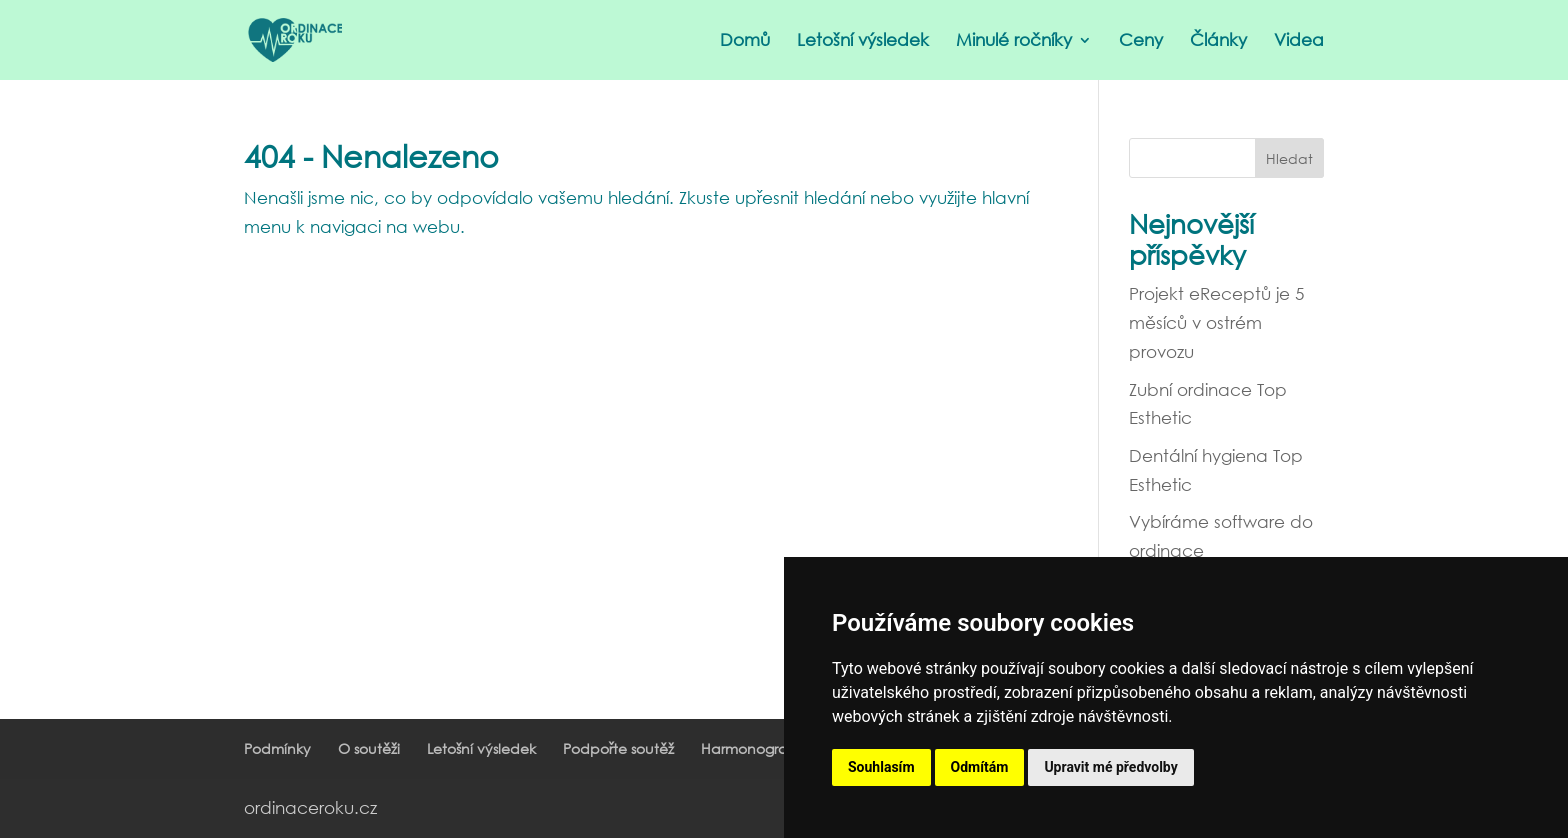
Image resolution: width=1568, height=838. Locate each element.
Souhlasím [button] (881, 767)
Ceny (1141, 41)
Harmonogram (751, 748)
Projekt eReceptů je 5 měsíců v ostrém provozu (1216, 322)
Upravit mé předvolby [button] (1110, 767)
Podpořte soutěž (618, 748)
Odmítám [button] (980, 767)
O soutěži (369, 748)
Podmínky (277, 748)
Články (1218, 41)
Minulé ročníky (1014, 41)
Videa (1299, 41)
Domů (745, 41)
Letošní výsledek (863, 41)
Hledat (1289, 158)
